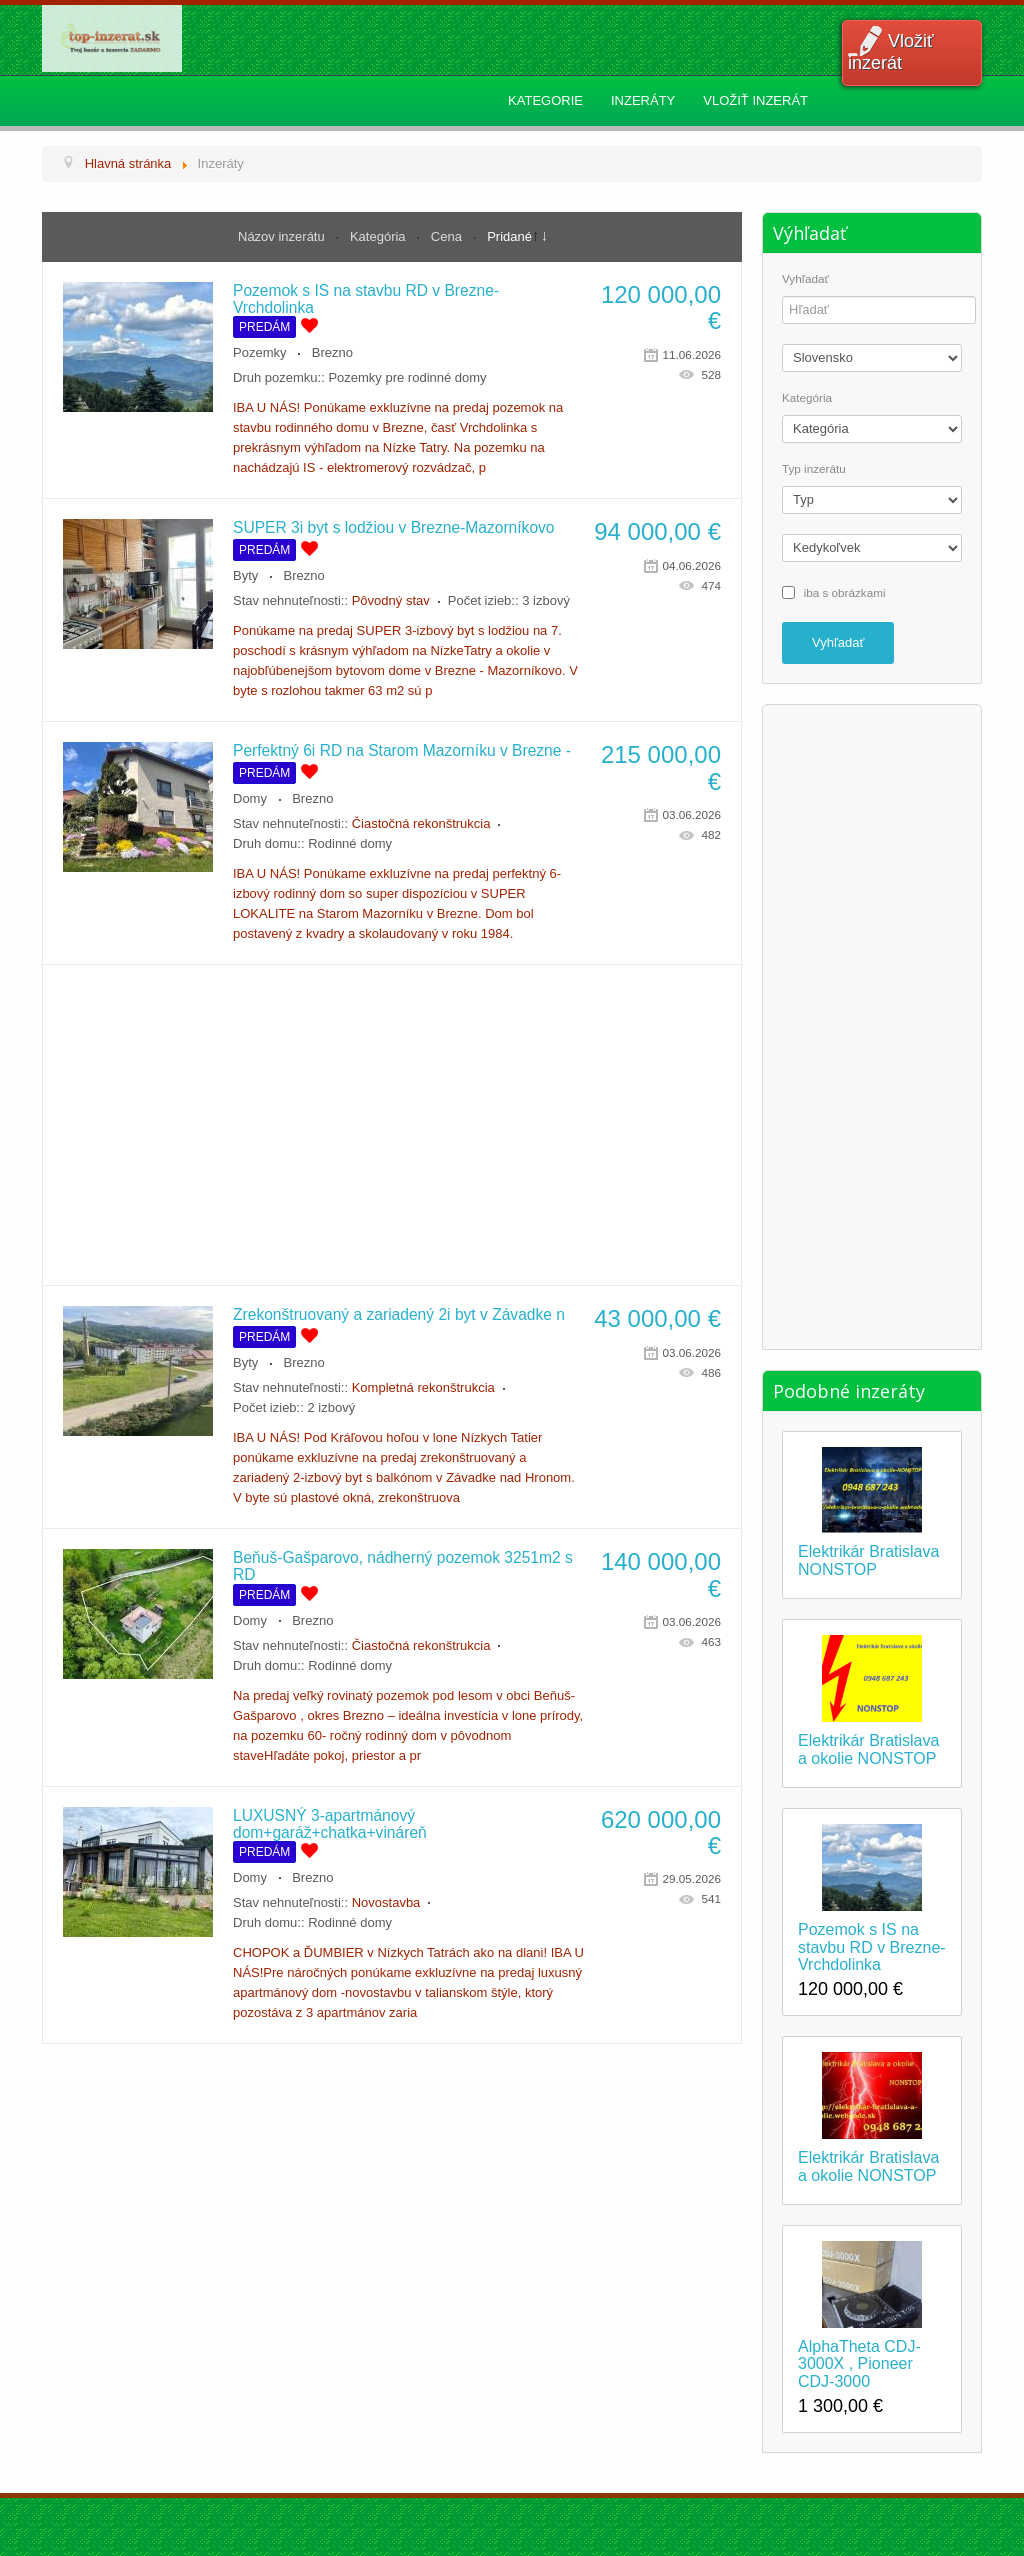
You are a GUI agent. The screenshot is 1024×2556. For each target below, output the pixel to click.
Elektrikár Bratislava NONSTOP (868, 1560)
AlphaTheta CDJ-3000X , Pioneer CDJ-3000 (859, 2364)
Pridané (509, 236)
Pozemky (259, 352)
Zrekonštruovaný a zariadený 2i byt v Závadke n (399, 1314)
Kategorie (545, 100)
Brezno (332, 352)
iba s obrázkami (845, 591)
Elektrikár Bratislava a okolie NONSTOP (868, 1749)
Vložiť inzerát (891, 52)
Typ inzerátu (814, 469)
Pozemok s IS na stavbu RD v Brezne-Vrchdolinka (872, 1947)
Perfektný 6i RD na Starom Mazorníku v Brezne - (402, 750)
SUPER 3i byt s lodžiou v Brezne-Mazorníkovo (394, 527)
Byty (245, 575)
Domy (250, 798)
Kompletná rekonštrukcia (423, 1387)
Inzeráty (643, 100)
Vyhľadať (805, 279)
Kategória (379, 236)
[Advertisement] (392, 1125)
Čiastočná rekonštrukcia (421, 823)
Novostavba (386, 1902)
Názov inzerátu (283, 236)
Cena (448, 236)
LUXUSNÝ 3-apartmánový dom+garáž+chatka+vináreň (330, 1824)
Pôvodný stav (391, 600)
